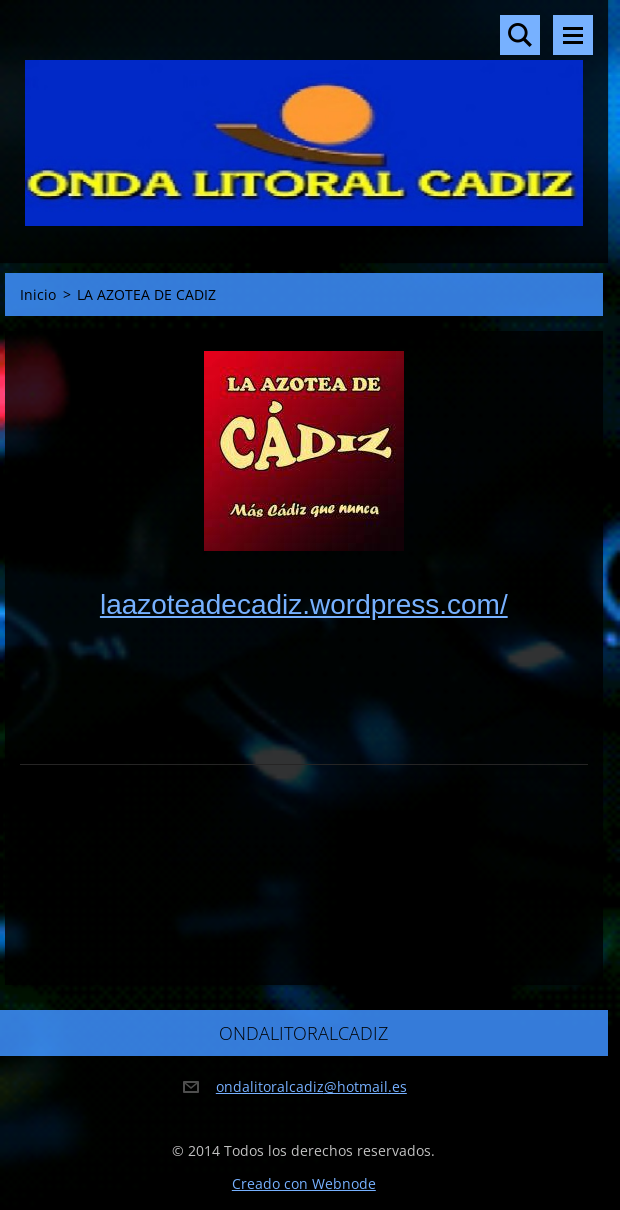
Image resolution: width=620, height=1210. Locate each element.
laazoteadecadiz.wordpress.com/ (304, 604)
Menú (573, 35)
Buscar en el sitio (520, 35)
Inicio (38, 294)
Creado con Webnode (304, 1183)
